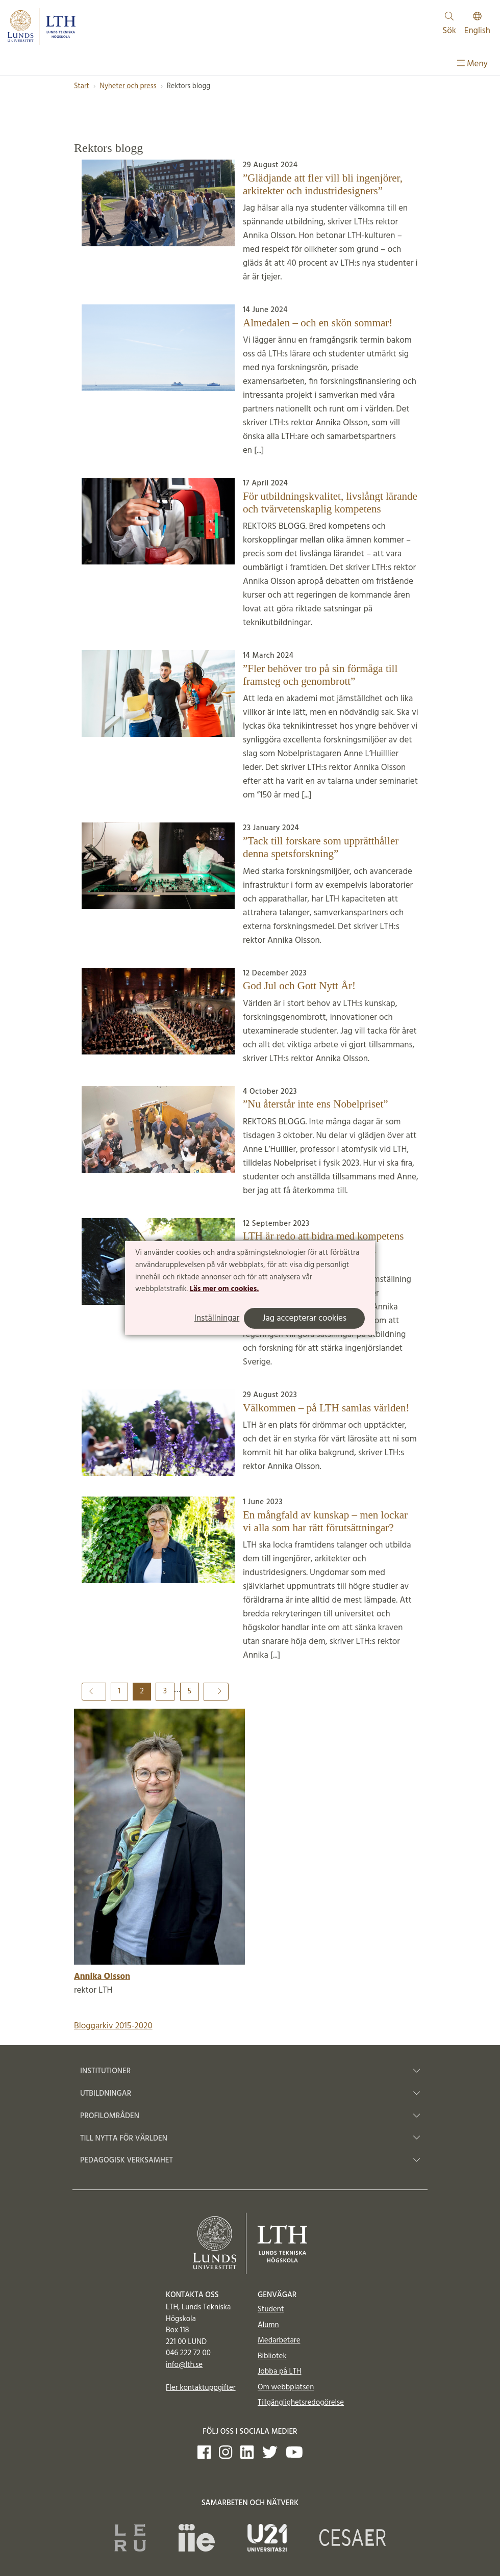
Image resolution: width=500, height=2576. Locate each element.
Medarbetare (279, 2340)
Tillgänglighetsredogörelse (301, 2403)
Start (81, 86)
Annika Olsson (102, 1976)
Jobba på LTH (280, 2371)
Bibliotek (272, 2356)
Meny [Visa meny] (472, 64)
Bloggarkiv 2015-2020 (113, 2026)
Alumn (268, 2325)
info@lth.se (184, 2365)
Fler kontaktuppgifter (201, 2388)
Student (271, 2309)
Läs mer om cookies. (224, 1289)
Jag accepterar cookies (304, 1318)
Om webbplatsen (286, 2387)
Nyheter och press (127, 86)
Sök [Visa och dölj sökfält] (449, 25)
